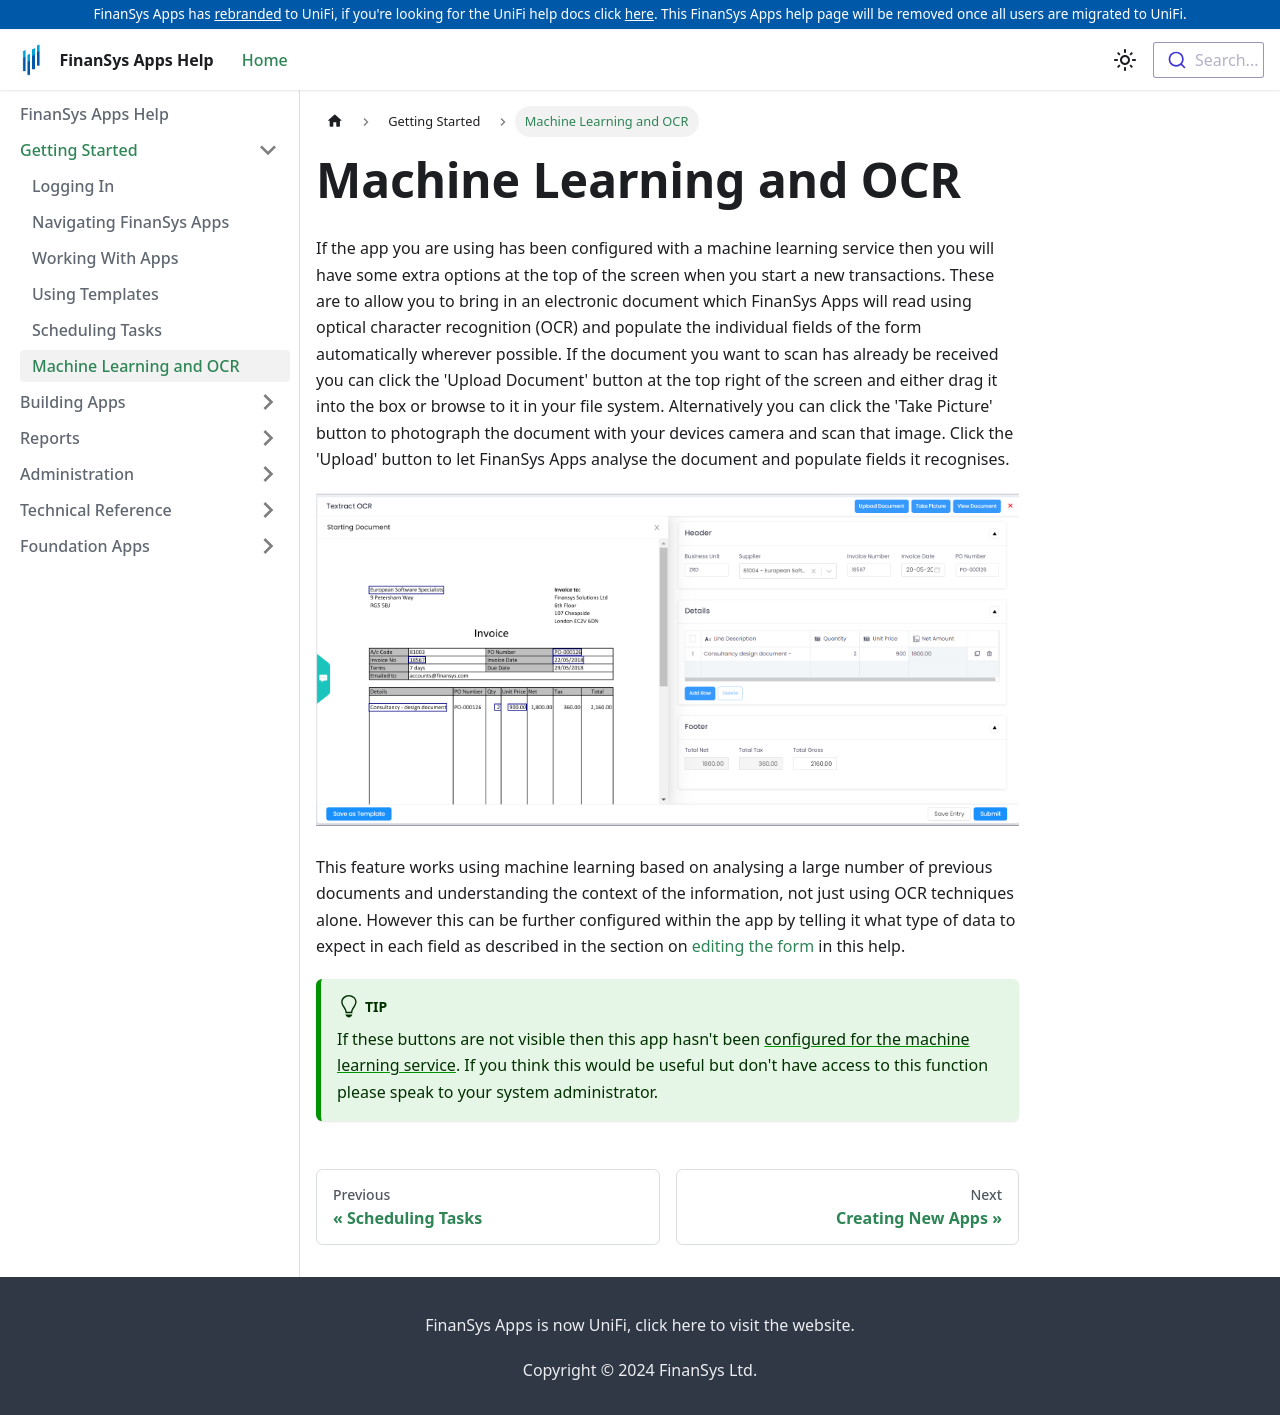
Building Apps (73, 402)
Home (265, 60)
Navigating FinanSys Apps (130, 222)
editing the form (753, 946)
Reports (50, 438)
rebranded (247, 13)
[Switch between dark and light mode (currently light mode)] (1125, 60)
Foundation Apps (85, 546)
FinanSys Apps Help (94, 114)
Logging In (73, 186)
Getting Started (79, 150)
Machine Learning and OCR (136, 366)
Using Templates (95, 294)
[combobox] (1208, 60)
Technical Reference (96, 510)
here (639, 13)
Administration (77, 474)
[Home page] (335, 121)
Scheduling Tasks (97, 330)
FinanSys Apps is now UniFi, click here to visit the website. (640, 1325)
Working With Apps (105, 258)
